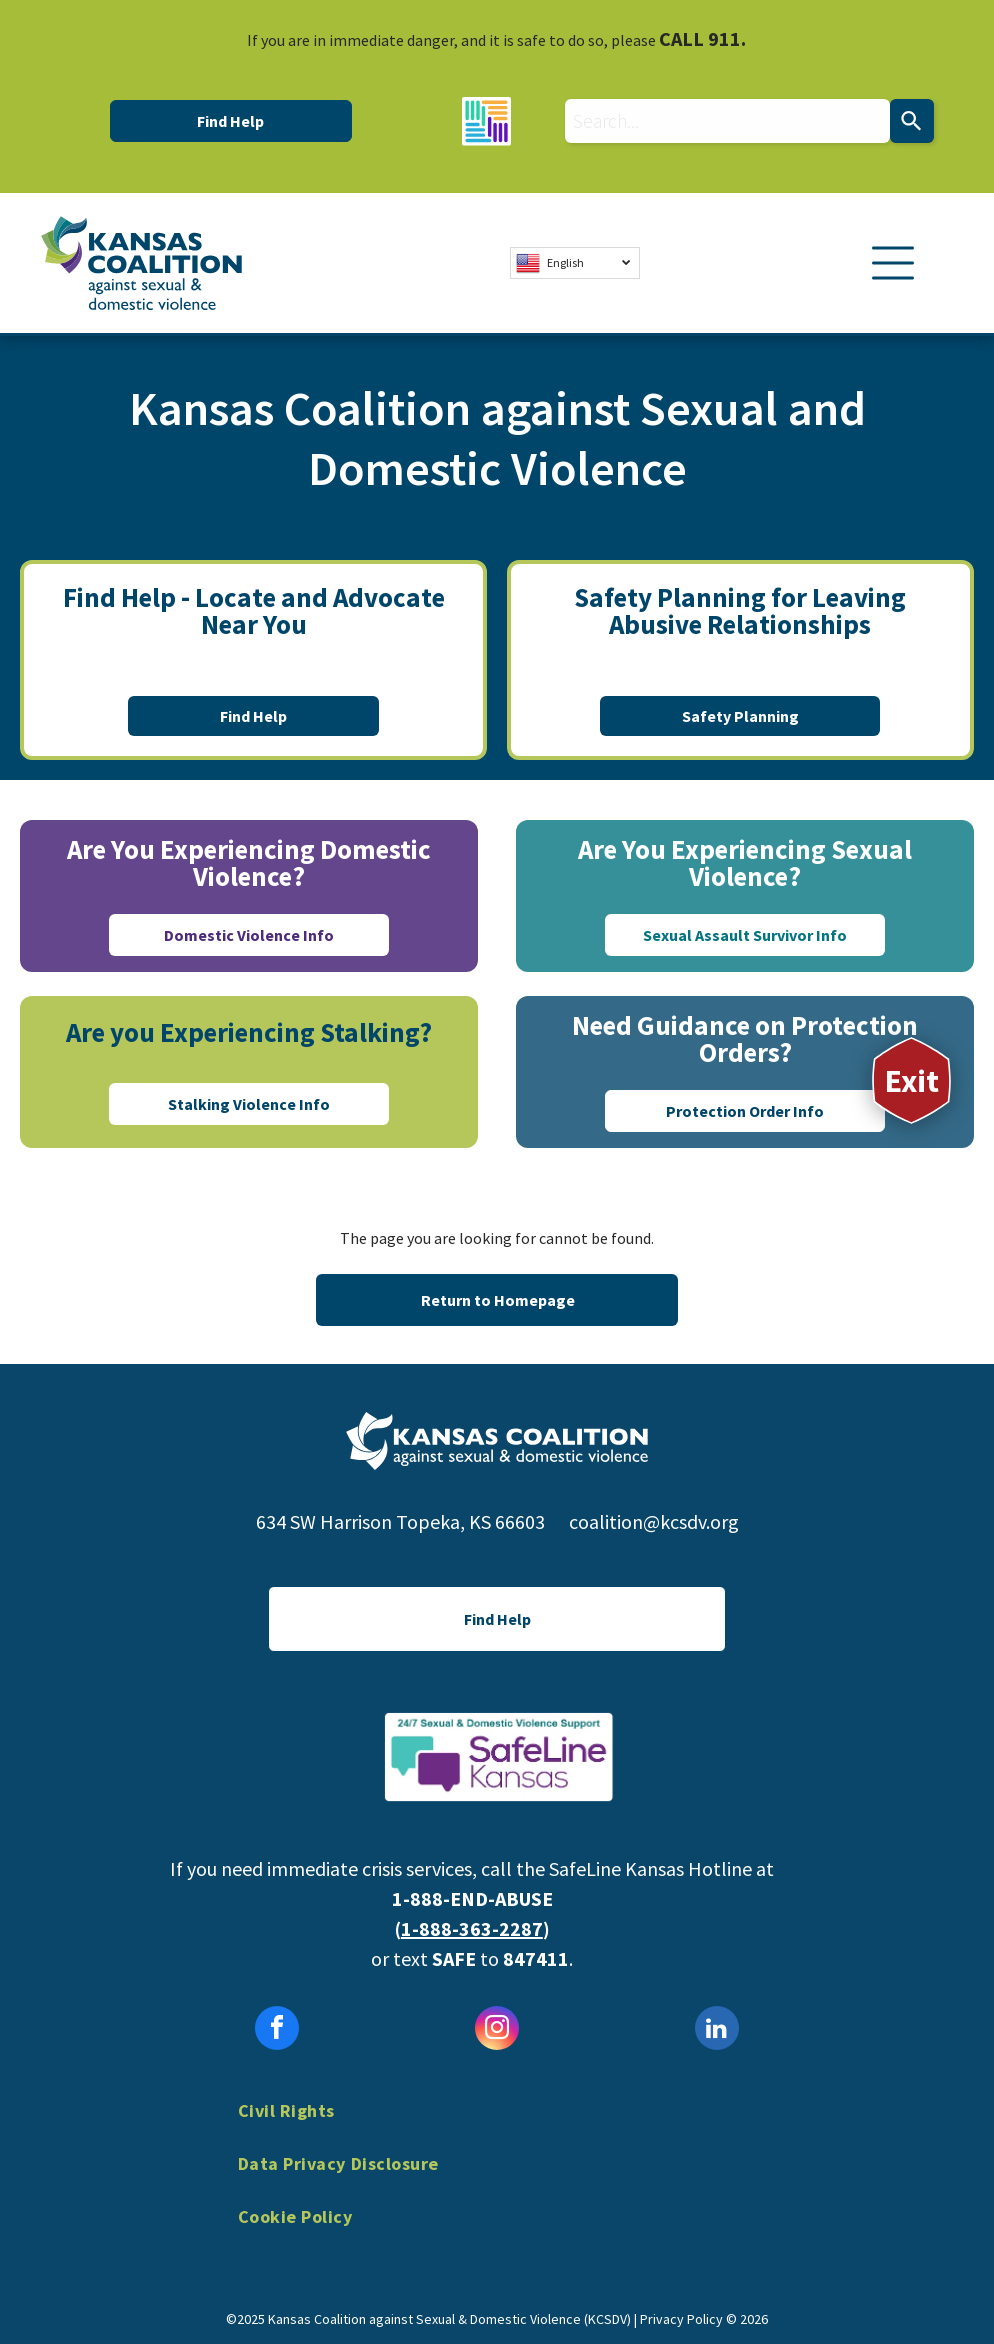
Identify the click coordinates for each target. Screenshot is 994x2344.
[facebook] (277, 2030)
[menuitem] (497, 2125)
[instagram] (497, 2030)
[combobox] (727, 121)
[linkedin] (717, 2030)
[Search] (912, 121)
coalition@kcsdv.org (654, 1521)
